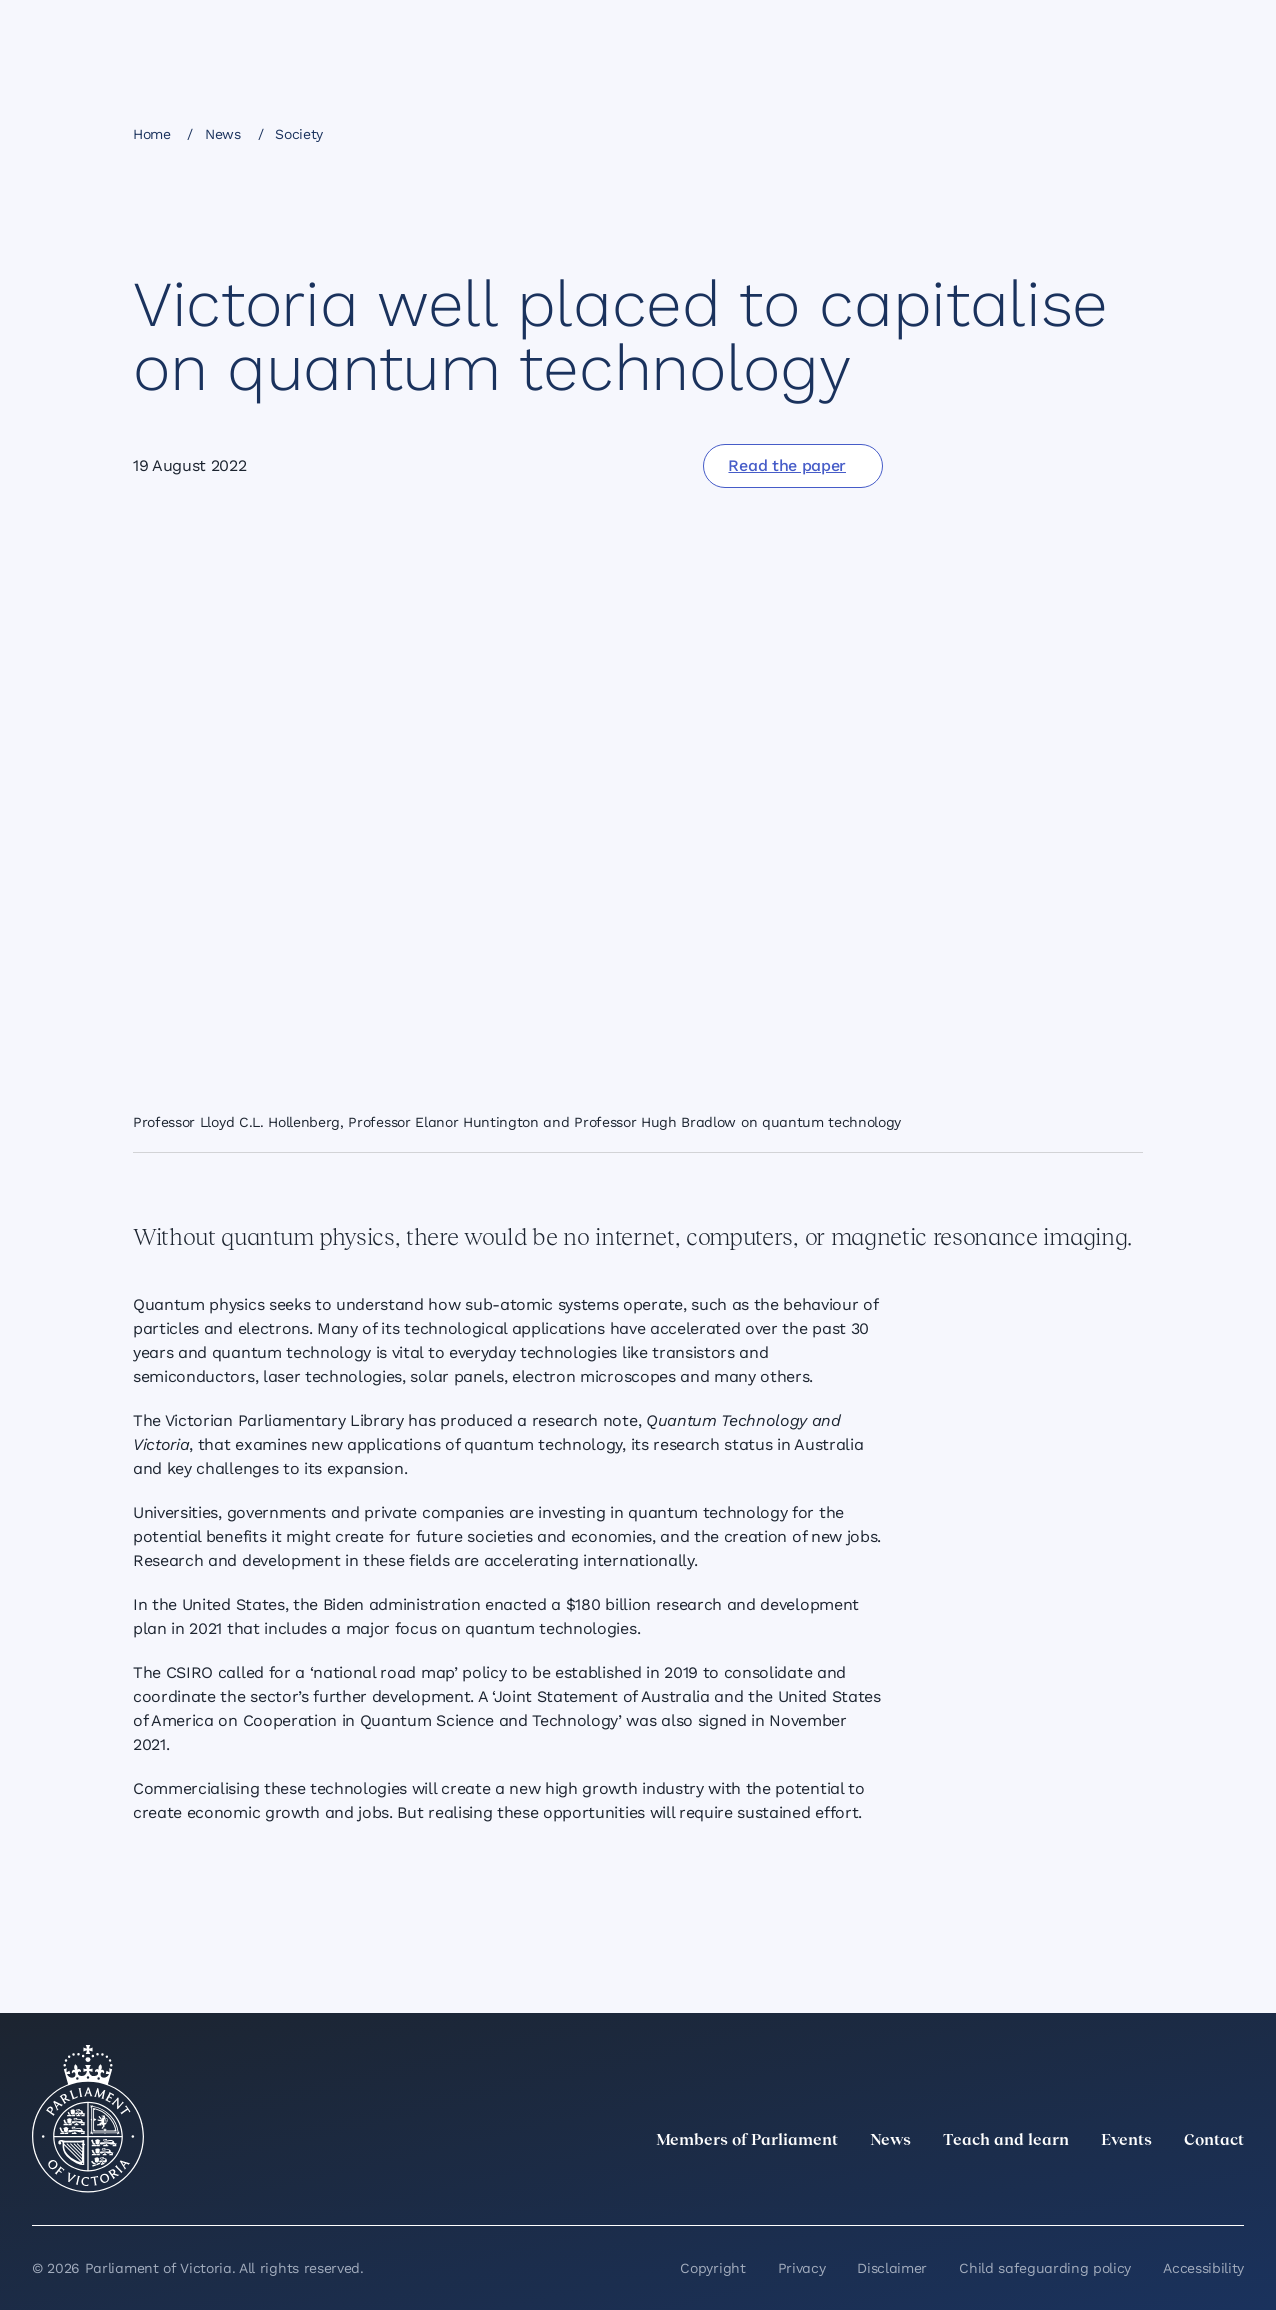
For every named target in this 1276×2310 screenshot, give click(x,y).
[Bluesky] (1232, 2185)
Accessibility (1203, 2268)
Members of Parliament (747, 2141)
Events (1126, 2141)
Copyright (712, 2268)
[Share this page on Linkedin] (982, 133)
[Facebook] (1144, 2185)
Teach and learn (1006, 2141)
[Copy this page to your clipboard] (1084, 133)
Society (299, 134)
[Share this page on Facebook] (948, 133)
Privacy (802, 2268)
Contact (1214, 2141)
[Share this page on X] (1016, 133)
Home (152, 134)
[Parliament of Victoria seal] (88, 2119)
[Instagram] (1100, 2185)
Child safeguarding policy (1045, 2268)
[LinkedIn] (1056, 2185)
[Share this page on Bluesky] (1050, 133)
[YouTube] (1188, 2185)
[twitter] (1012, 2185)
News (223, 134)
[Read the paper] (793, 466)
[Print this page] (1118, 133)
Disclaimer (892, 2268)
